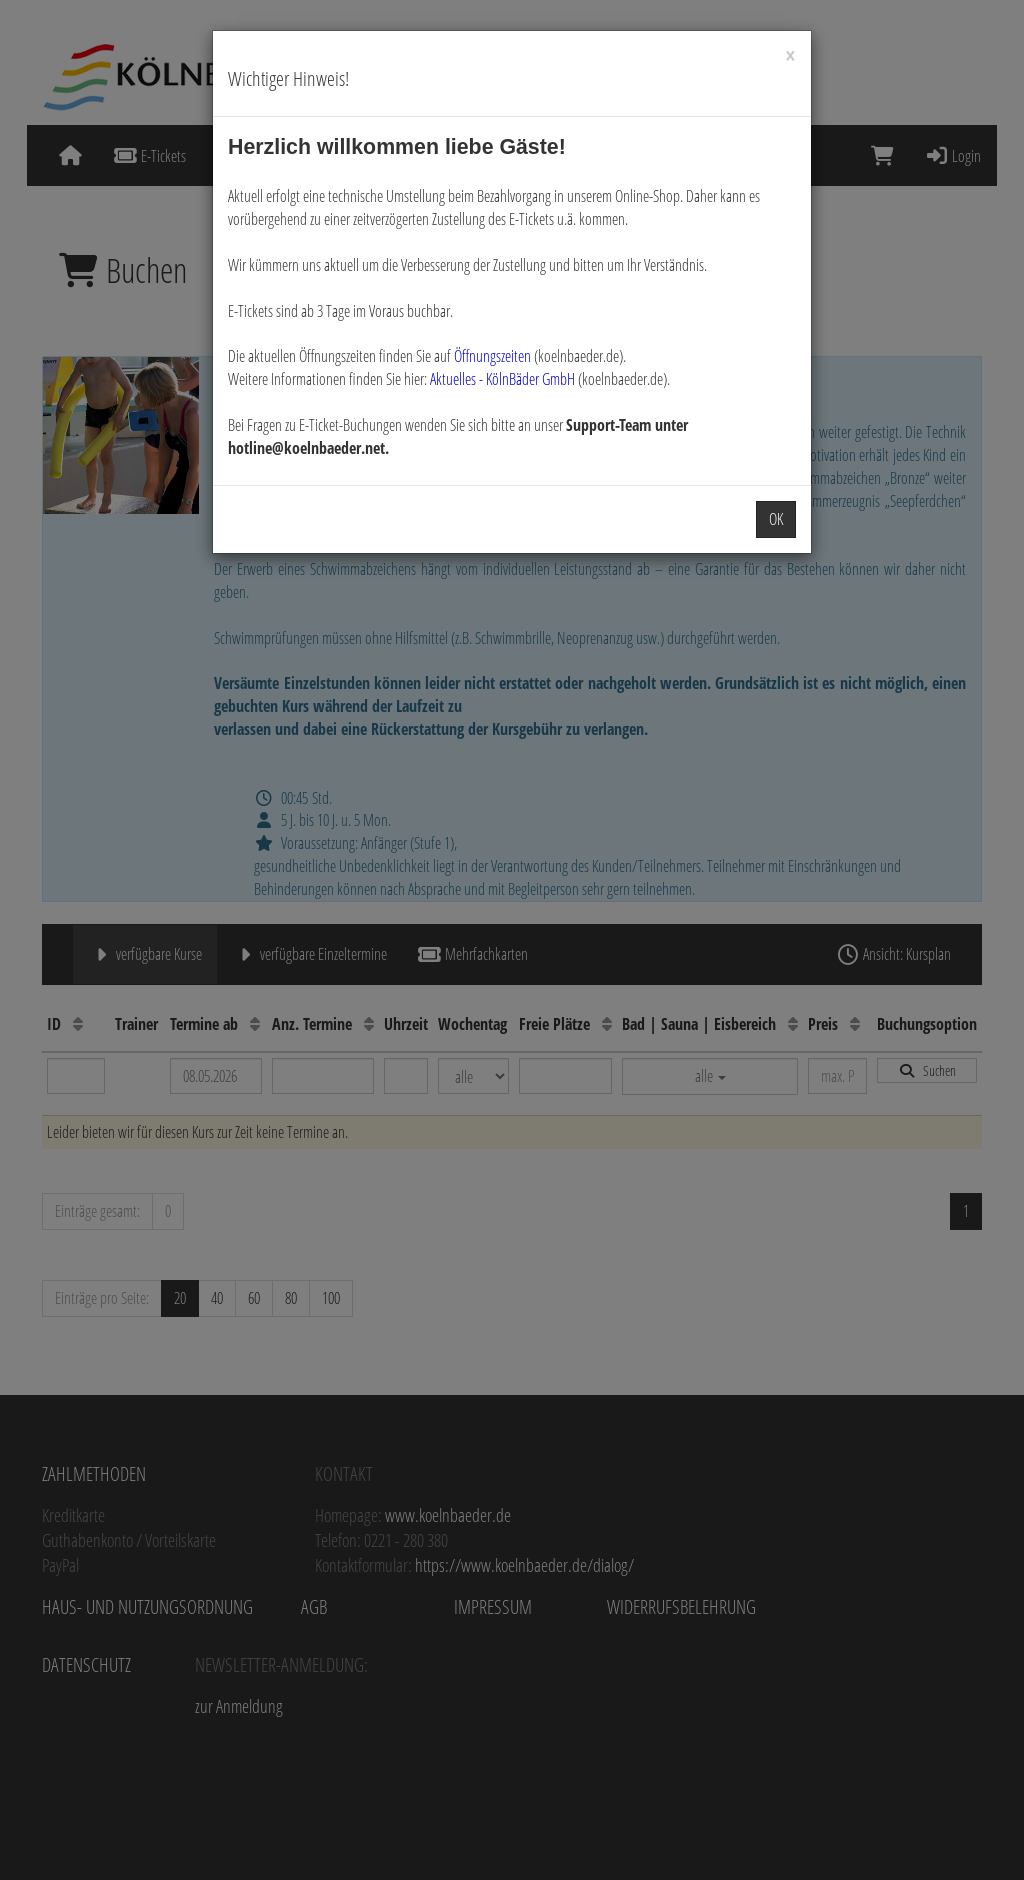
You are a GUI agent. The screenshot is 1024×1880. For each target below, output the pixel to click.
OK (776, 519)
